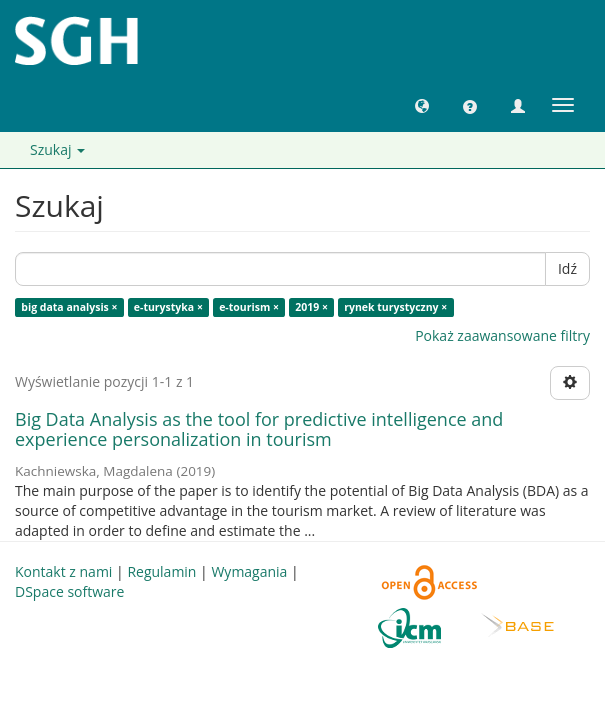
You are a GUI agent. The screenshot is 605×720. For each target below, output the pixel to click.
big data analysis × (69, 307)
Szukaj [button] (57, 149)
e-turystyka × (168, 307)
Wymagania (249, 571)
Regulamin (161, 571)
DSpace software (69, 591)
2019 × (311, 307)
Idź (567, 268)
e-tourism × (249, 307)
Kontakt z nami (63, 571)
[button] (422, 105)
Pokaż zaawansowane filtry (502, 335)
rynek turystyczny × (395, 307)
